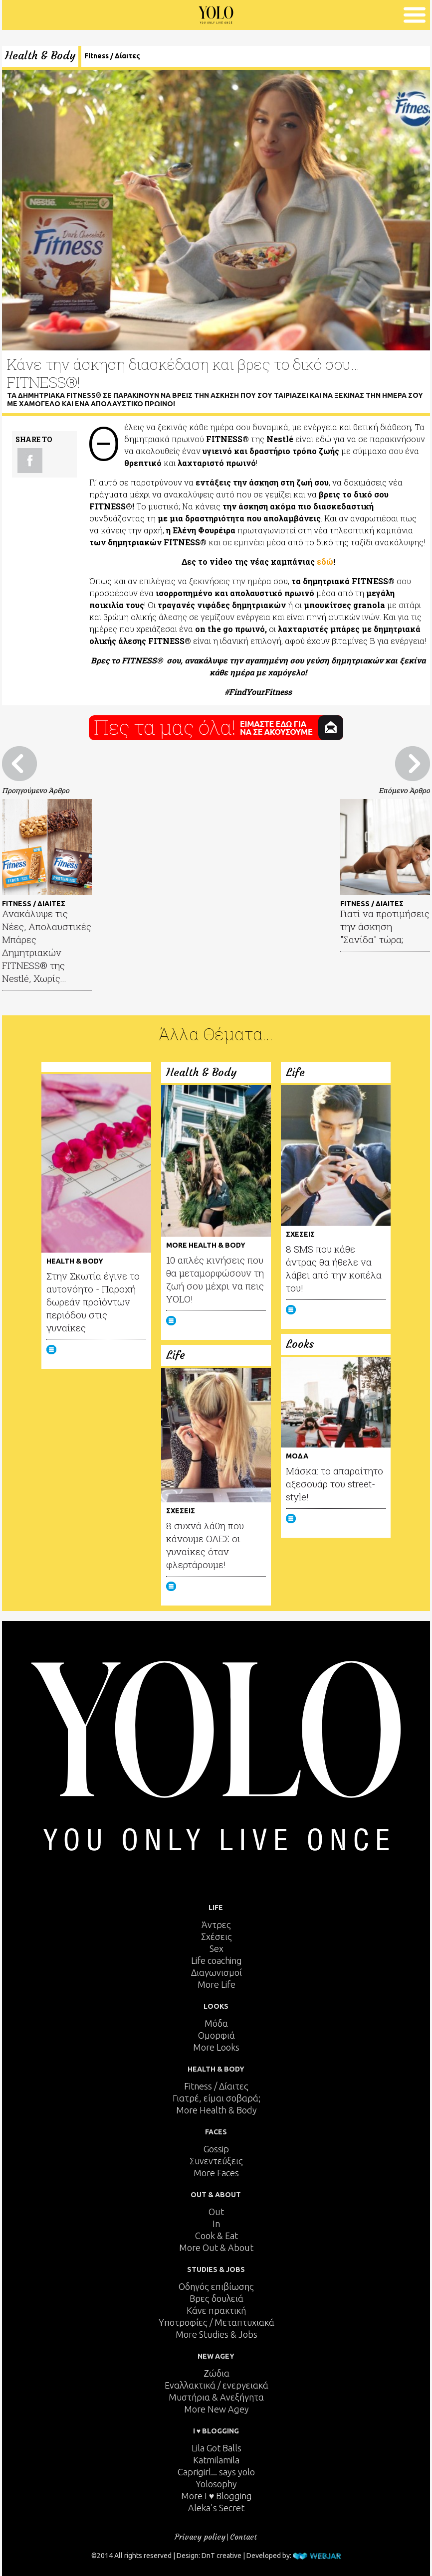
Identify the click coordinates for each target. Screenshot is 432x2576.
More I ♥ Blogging (216, 2495)
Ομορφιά (216, 2035)
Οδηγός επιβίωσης (216, 2286)
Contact (243, 2537)
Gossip (216, 2148)
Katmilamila (216, 2459)
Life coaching (216, 1960)
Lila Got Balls (216, 2447)
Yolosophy (216, 2483)
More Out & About (216, 2247)
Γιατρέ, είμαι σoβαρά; (216, 2097)
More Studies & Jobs (216, 2334)
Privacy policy (200, 2537)
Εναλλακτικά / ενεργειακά (216, 2385)
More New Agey (216, 2409)
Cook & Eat (216, 2235)
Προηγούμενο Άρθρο (35, 790)
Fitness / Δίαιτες (112, 56)
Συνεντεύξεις (216, 2160)
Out (216, 2211)
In (216, 2223)
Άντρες (216, 1924)
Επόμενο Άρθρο (404, 790)
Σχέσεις (216, 1936)
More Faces (216, 2172)
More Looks (216, 2047)
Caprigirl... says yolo (216, 2471)
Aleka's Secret (216, 2507)
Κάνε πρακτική (216, 2310)
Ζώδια (216, 2373)
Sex (216, 1948)
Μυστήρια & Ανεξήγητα (216, 2397)
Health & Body (40, 55)
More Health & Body (216, 2109)
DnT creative (221, 2556)
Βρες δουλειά (216, 2298)
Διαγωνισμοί (216, 1972)
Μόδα (216, 2023)
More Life (216, 1984)
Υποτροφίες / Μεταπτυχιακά (216, 2322)
